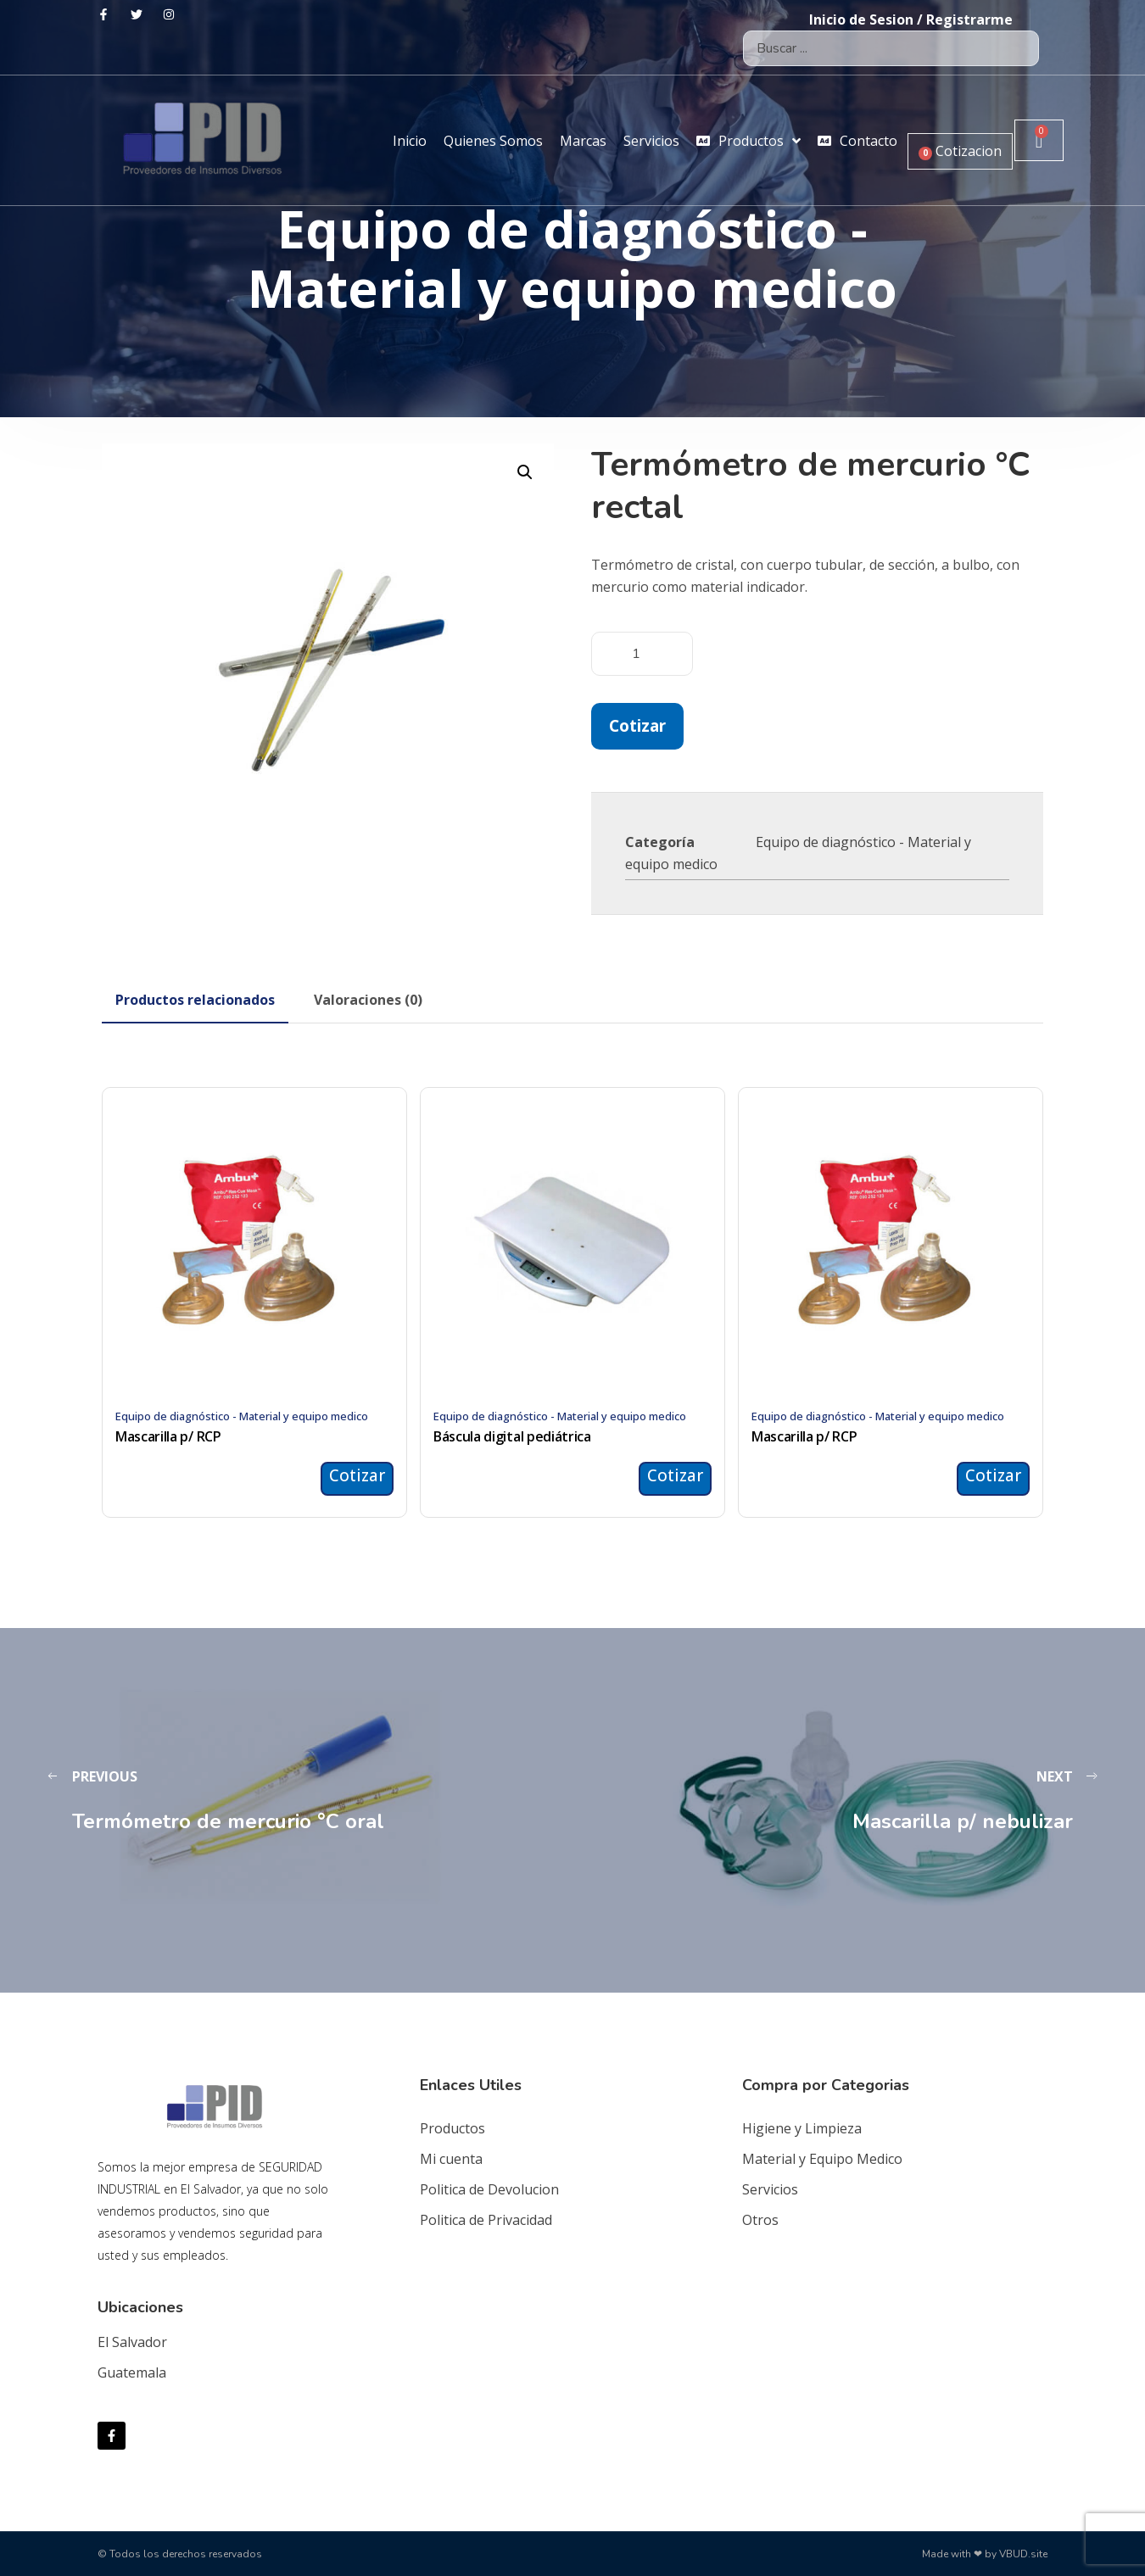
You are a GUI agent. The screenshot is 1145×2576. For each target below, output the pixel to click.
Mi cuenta (451, 2158)
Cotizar (637, 725)
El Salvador (132, 2342)
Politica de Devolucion (489, 2189)
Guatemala (132, 2372)
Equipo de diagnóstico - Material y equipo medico (241, 1416)
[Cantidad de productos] (642, 654)
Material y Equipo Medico (822, 2158)
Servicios (770, 2189)
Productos (452, 2128)
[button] (525, 472)
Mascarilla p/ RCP (168, 1436)
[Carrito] (1039, 140)
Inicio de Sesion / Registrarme (911, 19)
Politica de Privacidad (486, 2220)
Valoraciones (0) (368, 999)
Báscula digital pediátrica (512, 1436)
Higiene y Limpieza (802, 2128)
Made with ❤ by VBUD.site (984, 2554)
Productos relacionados (195, 999)
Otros (760, 2220)
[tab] (195, 999)
